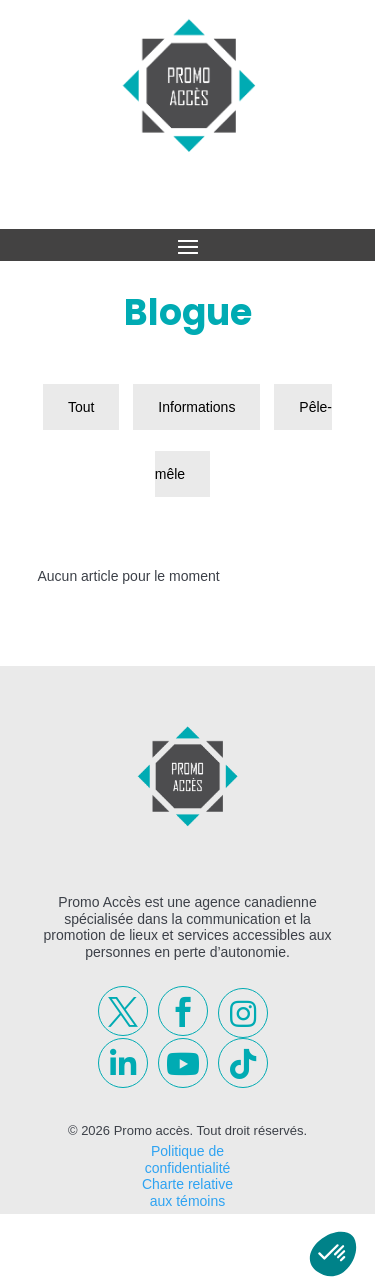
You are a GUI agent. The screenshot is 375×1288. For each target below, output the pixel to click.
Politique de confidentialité (188, 1159)
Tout (81, 407)
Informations (196, 407)
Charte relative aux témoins (187, 1192)
